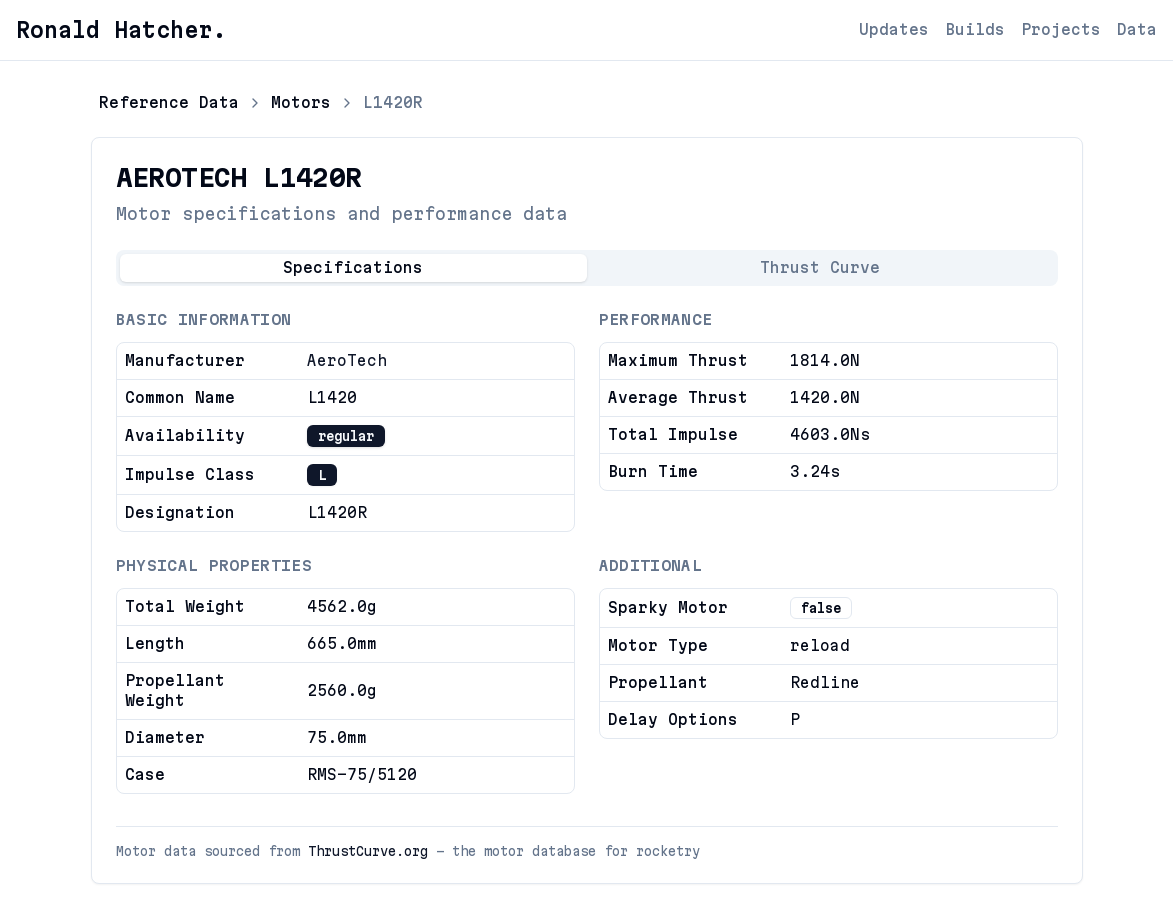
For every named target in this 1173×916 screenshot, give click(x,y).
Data (1137, 29)
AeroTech (347, 360)
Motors (301, 102)
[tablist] (587, 268)
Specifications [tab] (353, 267)
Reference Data (169, 102)
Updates (894, 29)
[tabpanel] (587, 552)
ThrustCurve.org (368, 851)
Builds (975, 29)
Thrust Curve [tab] (820, 267)
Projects (1061, 29)
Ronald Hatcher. (121, 30)
